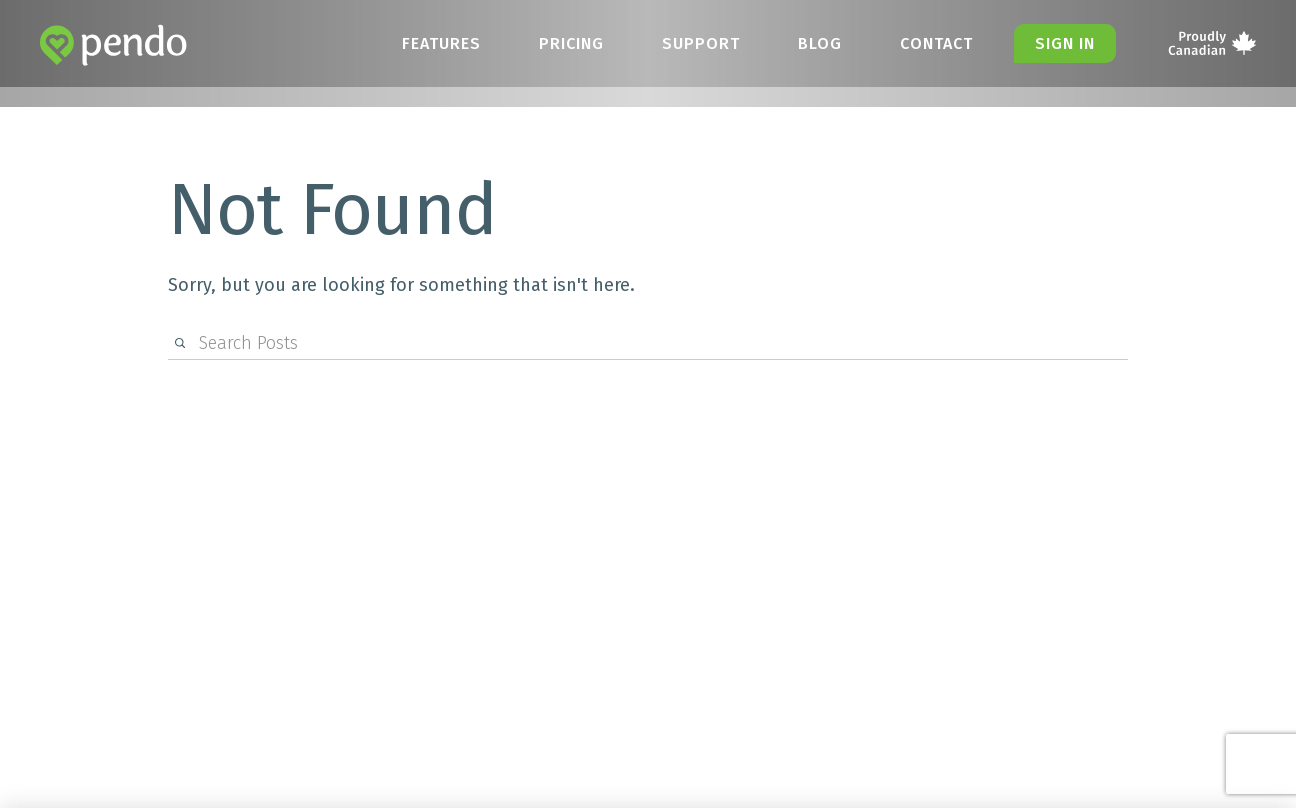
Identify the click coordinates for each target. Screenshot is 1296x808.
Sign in (1065, 43)
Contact (936, 43)
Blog (820, 43)
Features (441, 43)
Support (701, 43)
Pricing (571, 43)
